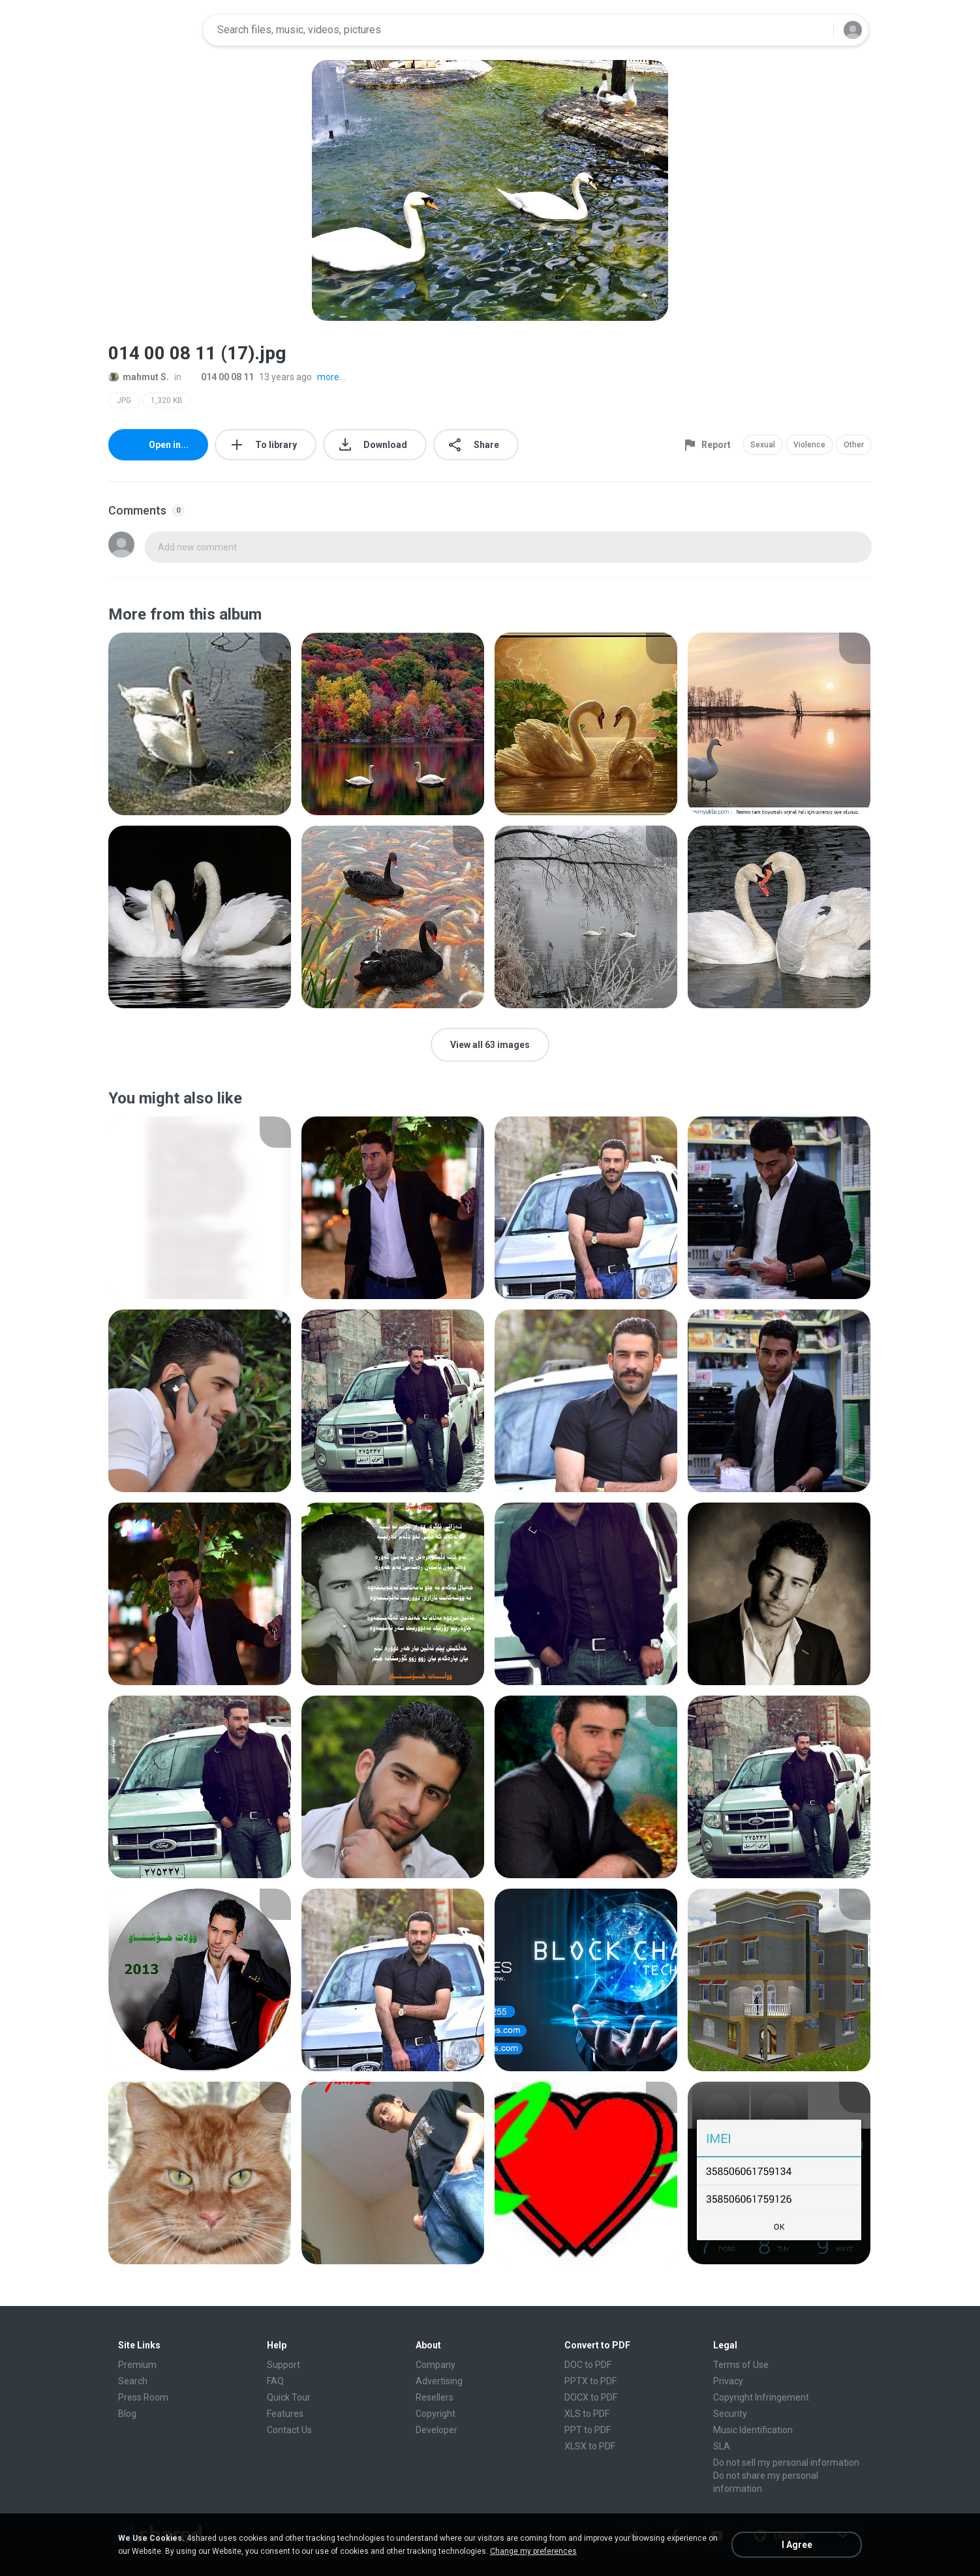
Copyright (435, 2413)
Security (730, 2413)
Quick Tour (289, 2397)
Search (132, 2381)
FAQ (275, 2381)
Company (435, 2364)
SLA (721, 2446)
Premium (137, 2364)
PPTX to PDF (590, 2381)
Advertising (439, 2381)
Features (285, 2413)
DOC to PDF (587, 2364)
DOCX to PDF (590, 2397)
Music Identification (753, 2430)
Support (283, 2364)
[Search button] (815, 30)
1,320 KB (167, 400)
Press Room (143, 2397)
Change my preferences (533, 2551)
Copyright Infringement (761, 2397)
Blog (127, 2413)
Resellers (434, 2397)
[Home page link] (151, 30)
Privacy (728, 2381)
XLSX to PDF (589, 2446)
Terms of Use (741, 2364)
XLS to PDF (586, 2413)
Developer (436, 2430)
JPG (124, 400)
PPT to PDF (587, 2430)
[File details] (199, 724)
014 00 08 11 (220, 377)
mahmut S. (138, 377)
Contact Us (289, 2430)
